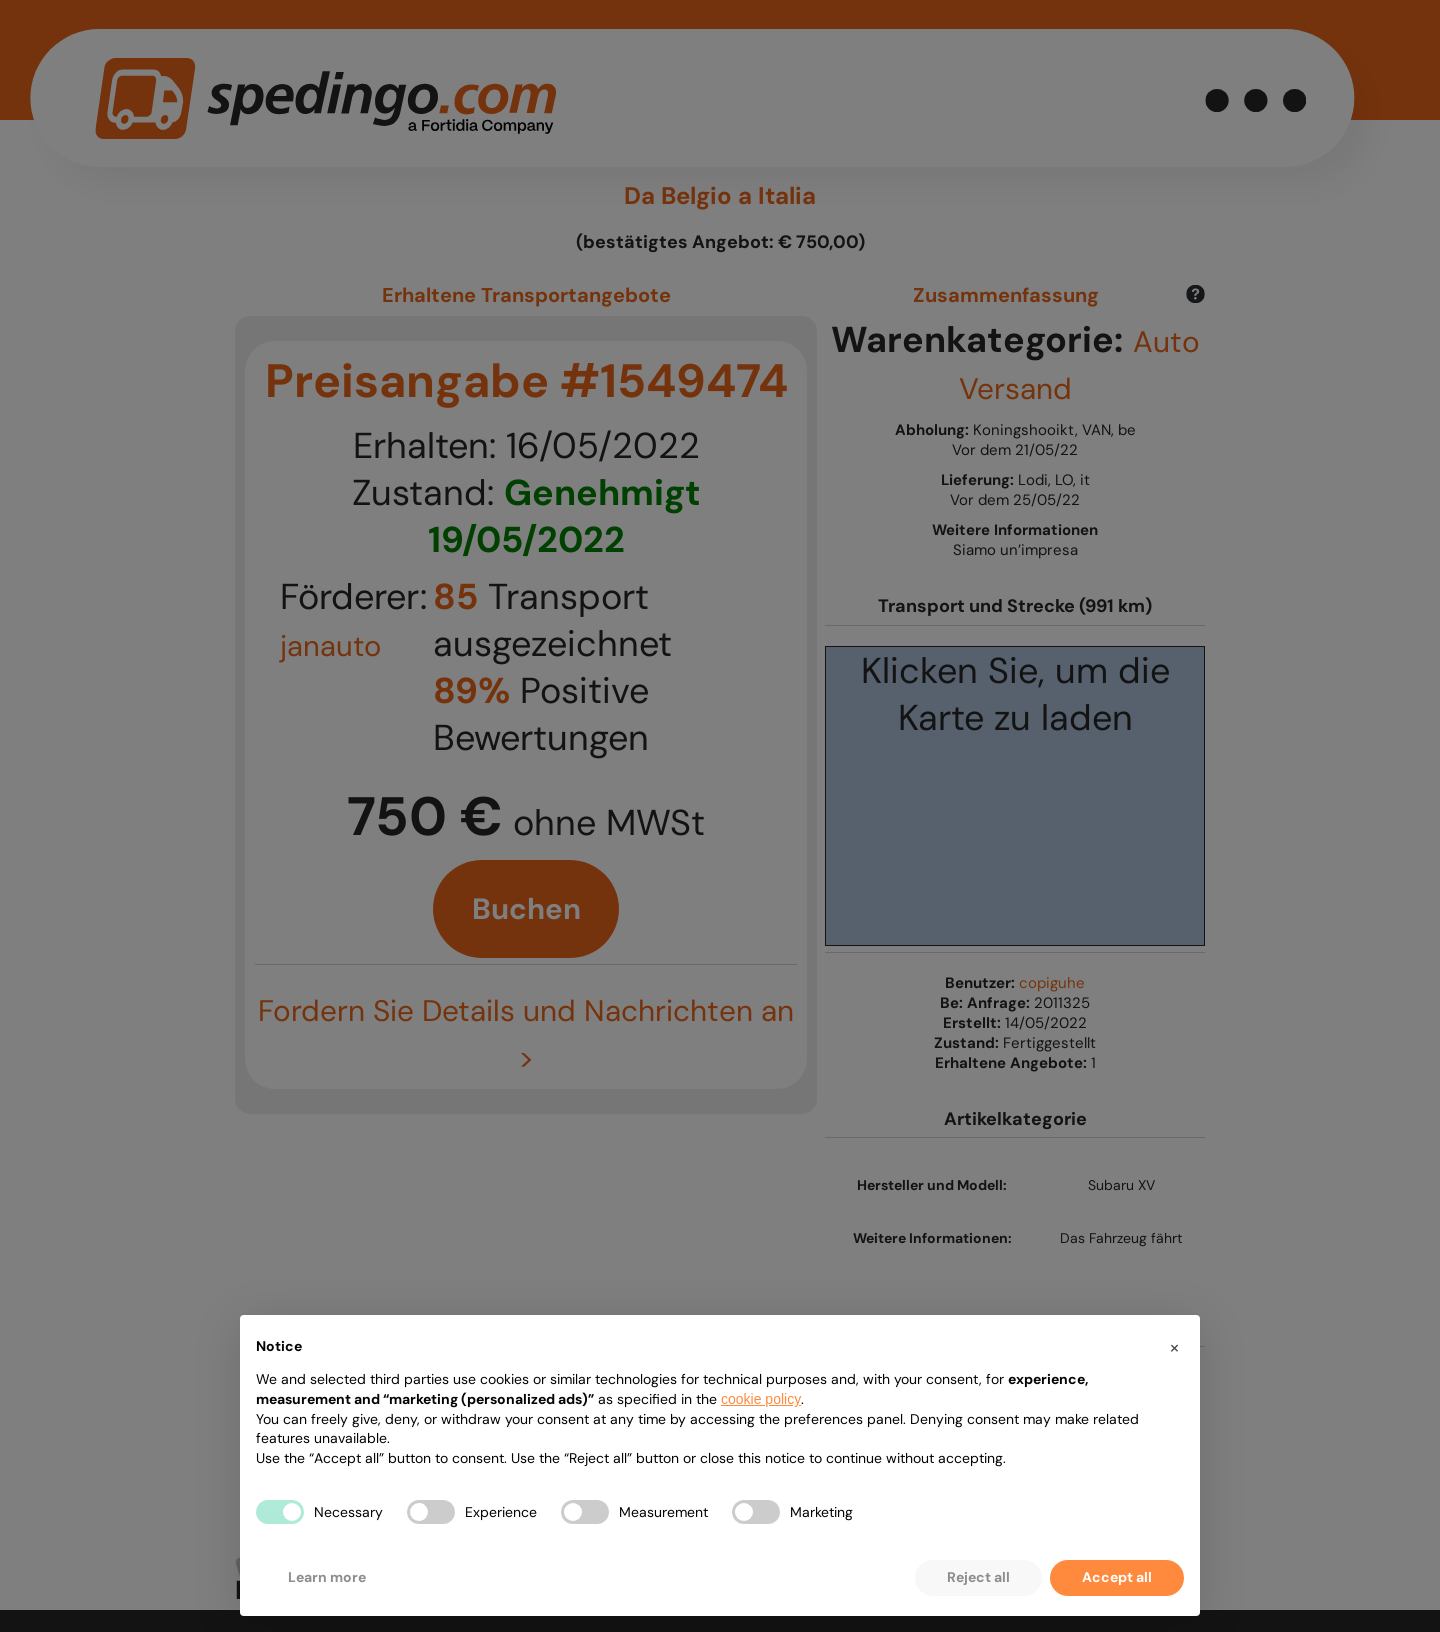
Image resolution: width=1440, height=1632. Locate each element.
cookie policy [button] (761, 1399)
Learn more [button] (327, 1577)
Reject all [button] (978, 1577)
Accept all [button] (1117, 1577)
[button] (1174, 1347)
